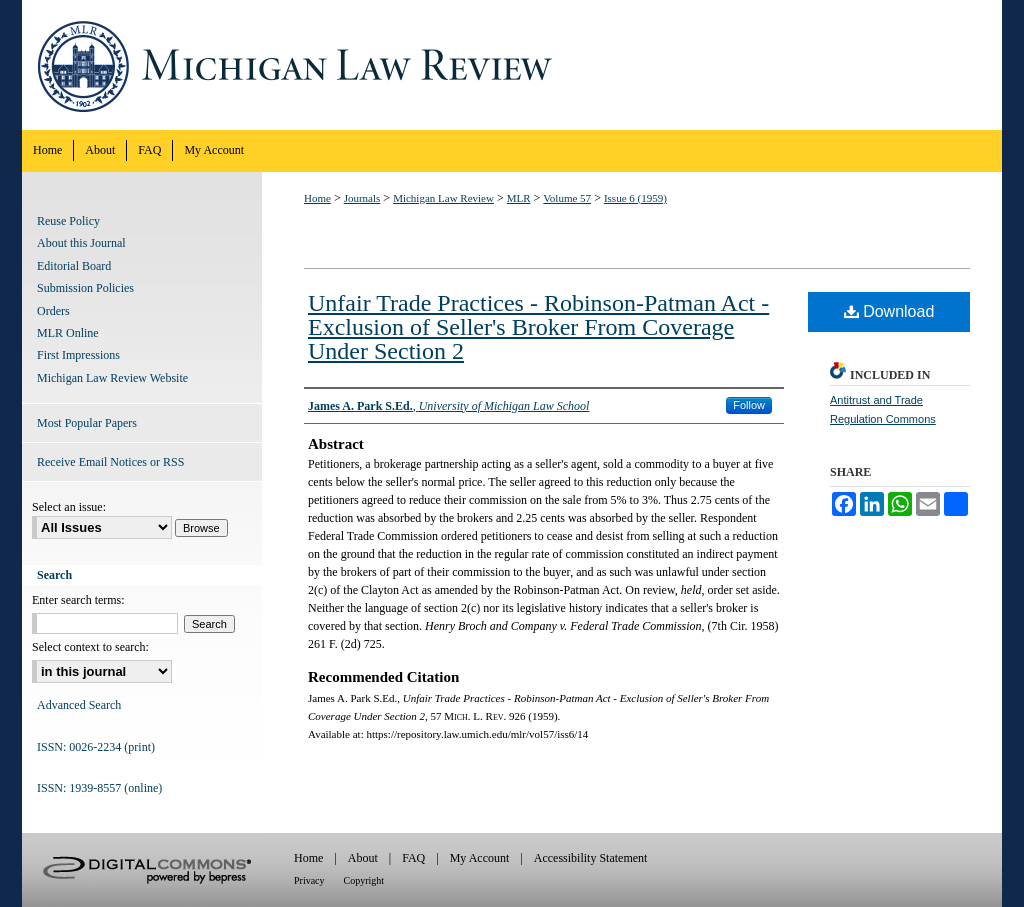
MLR (519, 198)
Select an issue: (69, 507)
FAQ (413, 858)
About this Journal (81, 243)
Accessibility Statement (591, 858)
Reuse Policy (68, 221)
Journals (362, 198)
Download (889, 311)
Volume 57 (567, 198)
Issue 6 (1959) (635, 198)
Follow (749, 405)
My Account (480, 858)
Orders (53, 311)
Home (317, 198)
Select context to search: (90, 647)
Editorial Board (74, 266)
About (363, 858)
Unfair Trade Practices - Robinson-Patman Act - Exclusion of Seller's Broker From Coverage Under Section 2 (538, 327)
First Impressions (78, 355)
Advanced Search (79, 705)
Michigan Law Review (512, 65)
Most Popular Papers (87, 423)
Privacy (309, 880)
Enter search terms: (78, 600)
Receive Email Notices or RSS (110, 462)
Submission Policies (85, 288)
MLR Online (68, 333)
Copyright (364, 880)
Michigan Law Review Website (112, 378)
